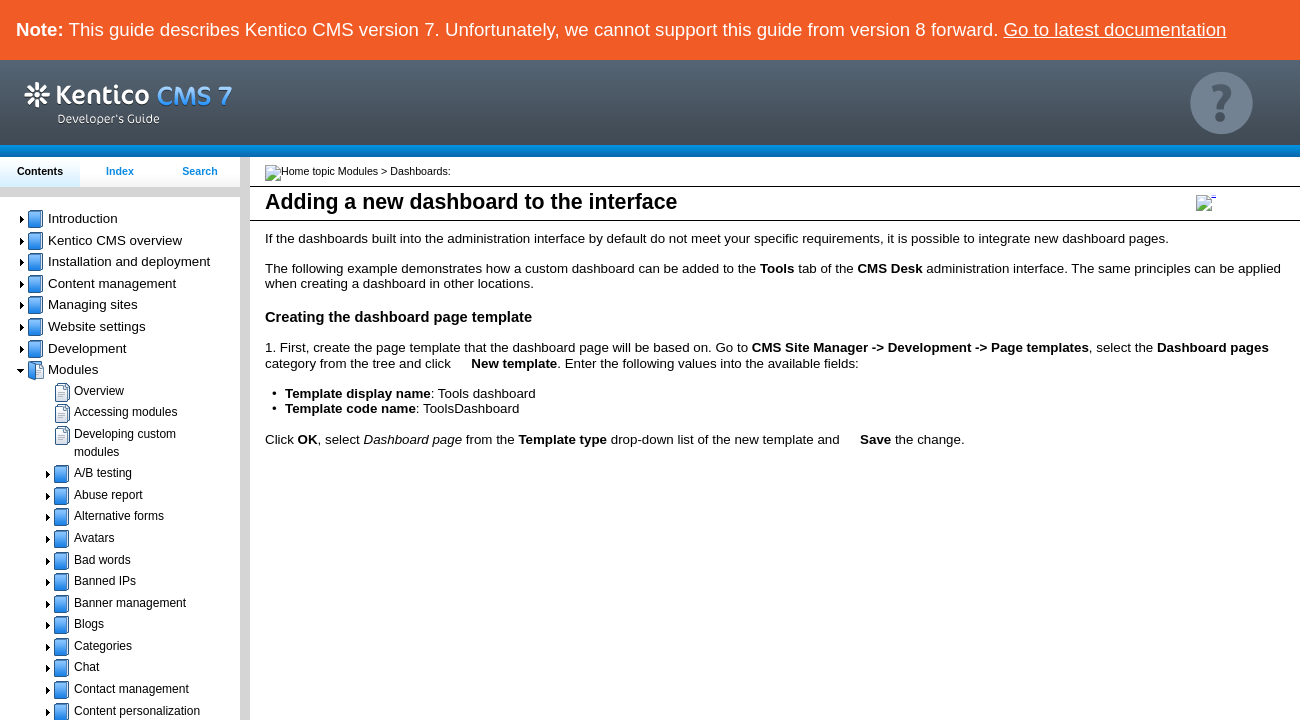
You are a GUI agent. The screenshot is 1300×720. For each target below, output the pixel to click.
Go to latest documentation (1115, 29)
